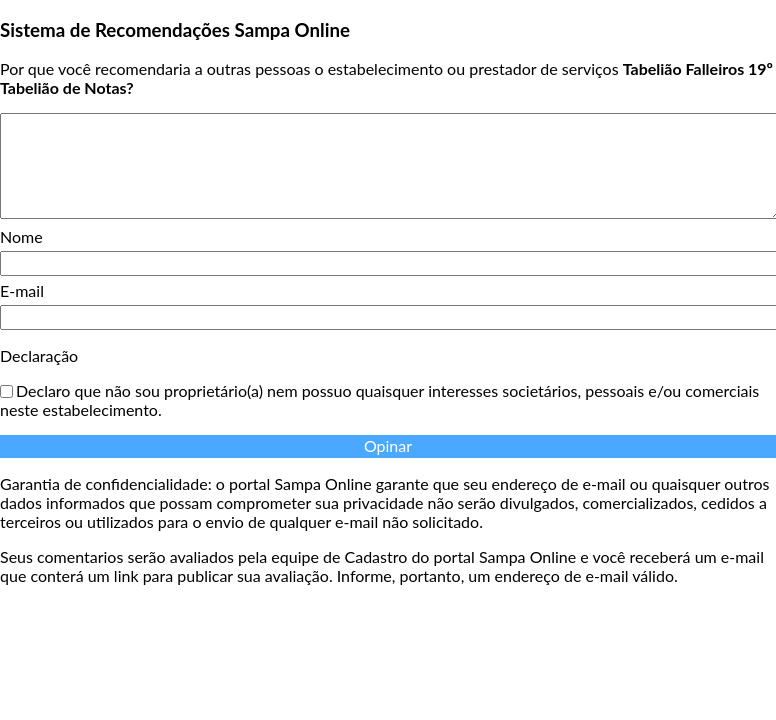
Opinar (388, 445)
